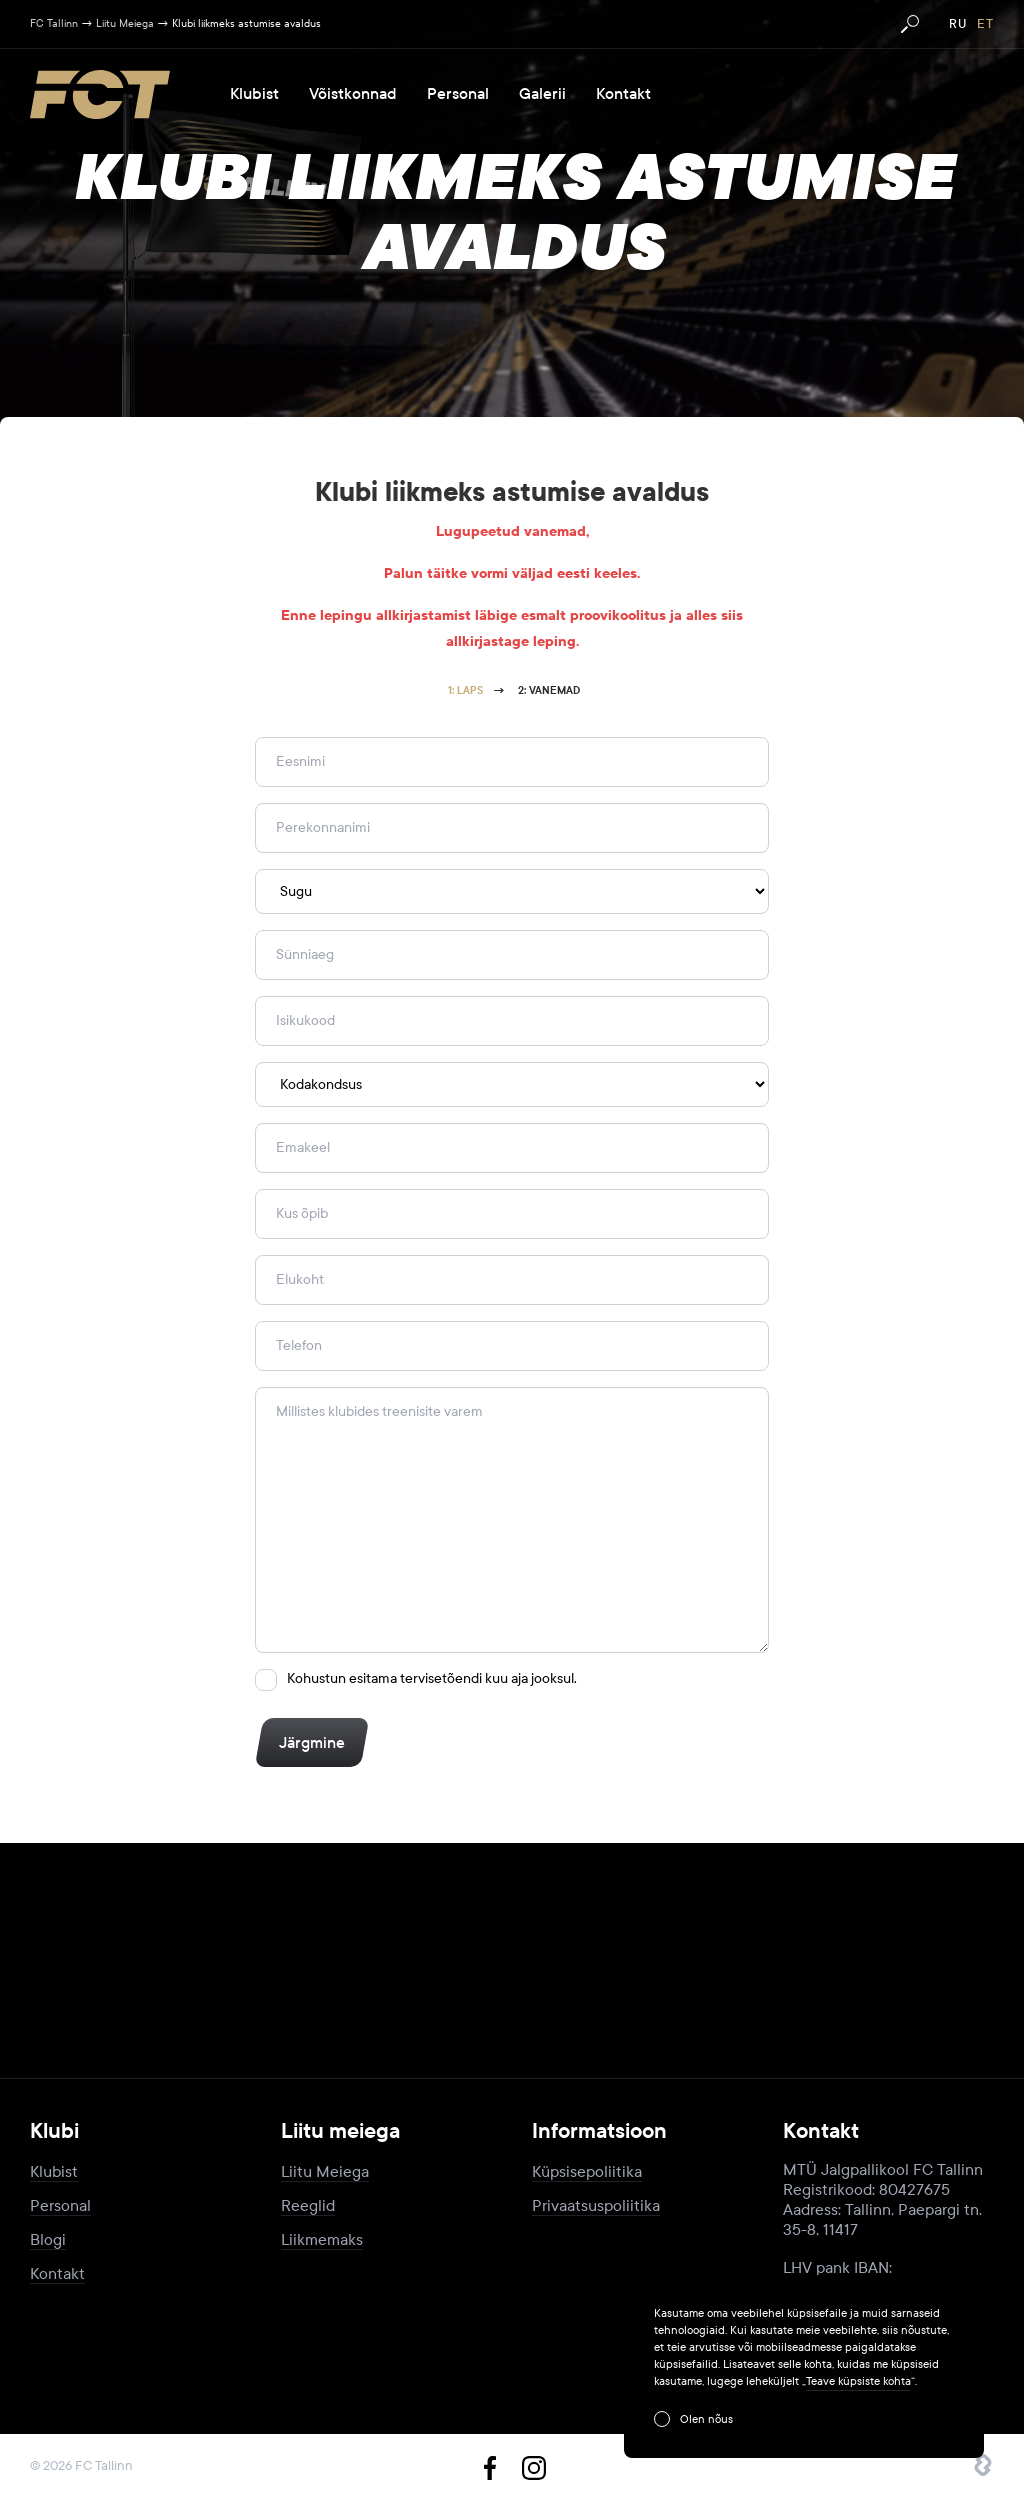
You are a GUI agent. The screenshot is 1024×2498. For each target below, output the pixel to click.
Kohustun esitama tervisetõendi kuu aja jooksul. (432, 1678)
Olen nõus (706, 2419)
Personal (458, 94)
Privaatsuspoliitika (596, 2205)
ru (958, 24)
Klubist (254, 94)
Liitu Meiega (325, 2171)
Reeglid (308, 2205)
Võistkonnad (353, 94)
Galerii (542, 94)
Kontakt (623, 94)
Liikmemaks (322, 2239)
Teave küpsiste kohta (858, 2381)
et (985, 24)
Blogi (48, 2239)
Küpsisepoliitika (587, 2171)
